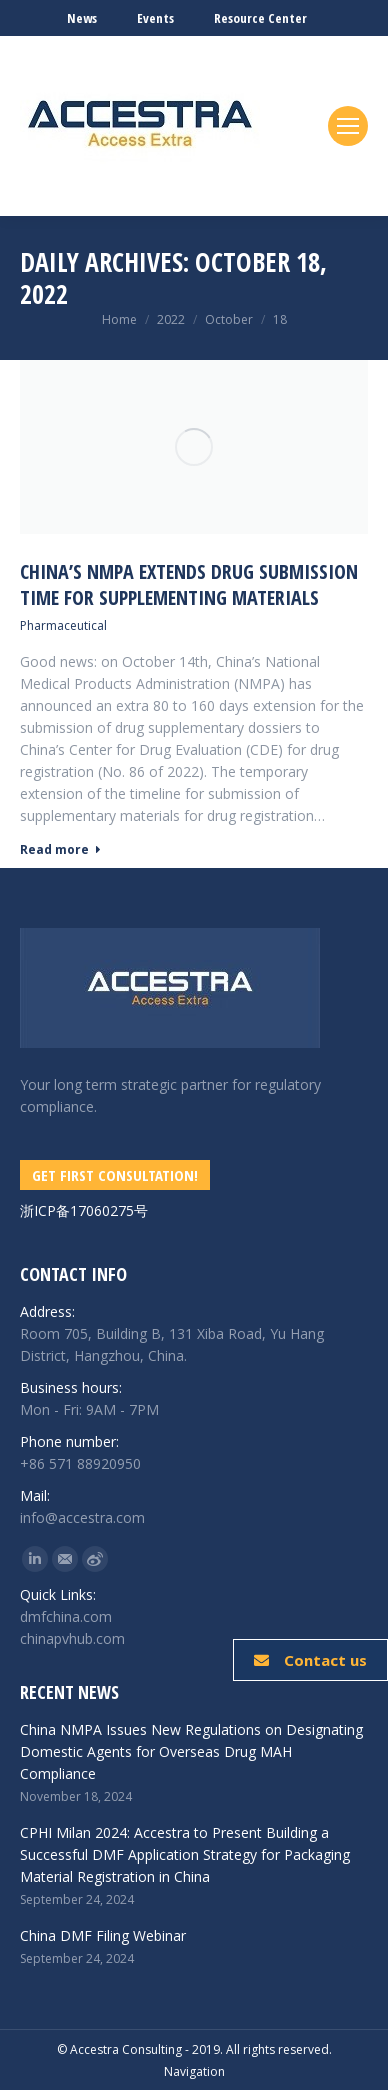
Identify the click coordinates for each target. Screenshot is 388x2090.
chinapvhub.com (72, 1638)
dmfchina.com (66, 1616)
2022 (171, 319)
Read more (60, 850)
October (229, 319)
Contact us (310, 1660)
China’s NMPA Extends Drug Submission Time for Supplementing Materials (189, 585)
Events (155, 18)
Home (119, 319)
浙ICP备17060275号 (84, 1210)
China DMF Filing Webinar (103, 1935)
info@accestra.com (82, 1517)
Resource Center (260, 18)
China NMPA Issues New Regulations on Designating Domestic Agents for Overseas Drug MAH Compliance (191, 1751)
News (82, 18)
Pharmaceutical (63, 625)
